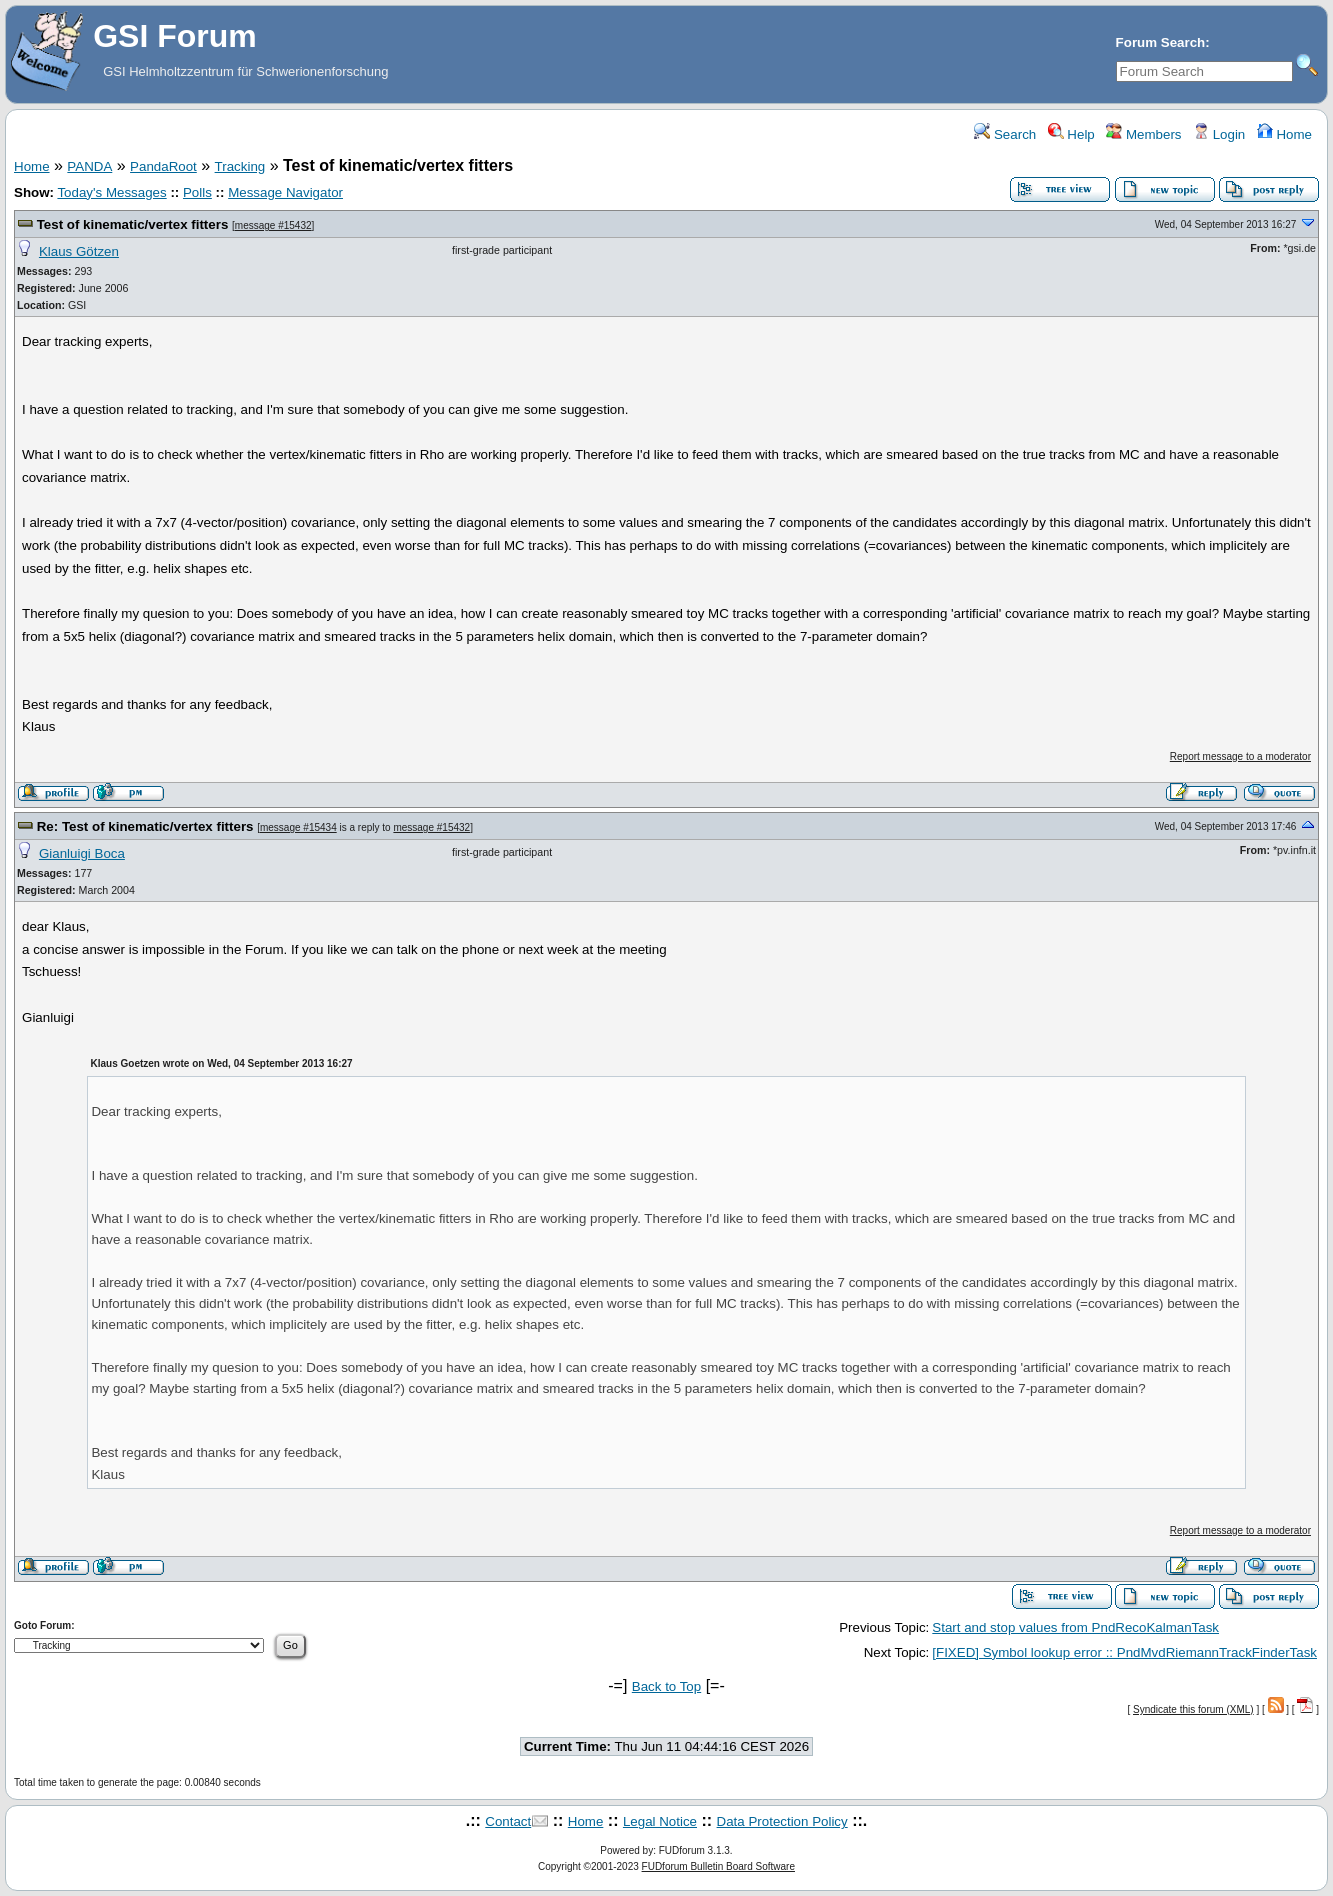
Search (1005, 134)
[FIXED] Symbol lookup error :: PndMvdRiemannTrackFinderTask (1124, 1652)
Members (1143, 134)
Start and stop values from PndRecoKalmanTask (1075, 1627)
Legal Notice (660, 1821)
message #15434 (298, 827)
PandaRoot (163, 166)
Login (1219, 134)
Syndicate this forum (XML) (1193, 1709)
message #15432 (273, 225)
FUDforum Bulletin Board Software (718, 1866)
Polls (197, 192)
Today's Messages (111, 192)
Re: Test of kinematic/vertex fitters (145, 826)
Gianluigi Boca (82, 853)
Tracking (240, 166)
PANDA (89, 166)
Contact (508, 1821)
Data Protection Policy (782, 1821)
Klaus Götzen (79, 251)
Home (1284, 134)
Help (1071, 134)
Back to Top (666, 1686)
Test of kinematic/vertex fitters (133, 224)
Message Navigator (285, 192)
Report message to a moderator (1240, 756)
